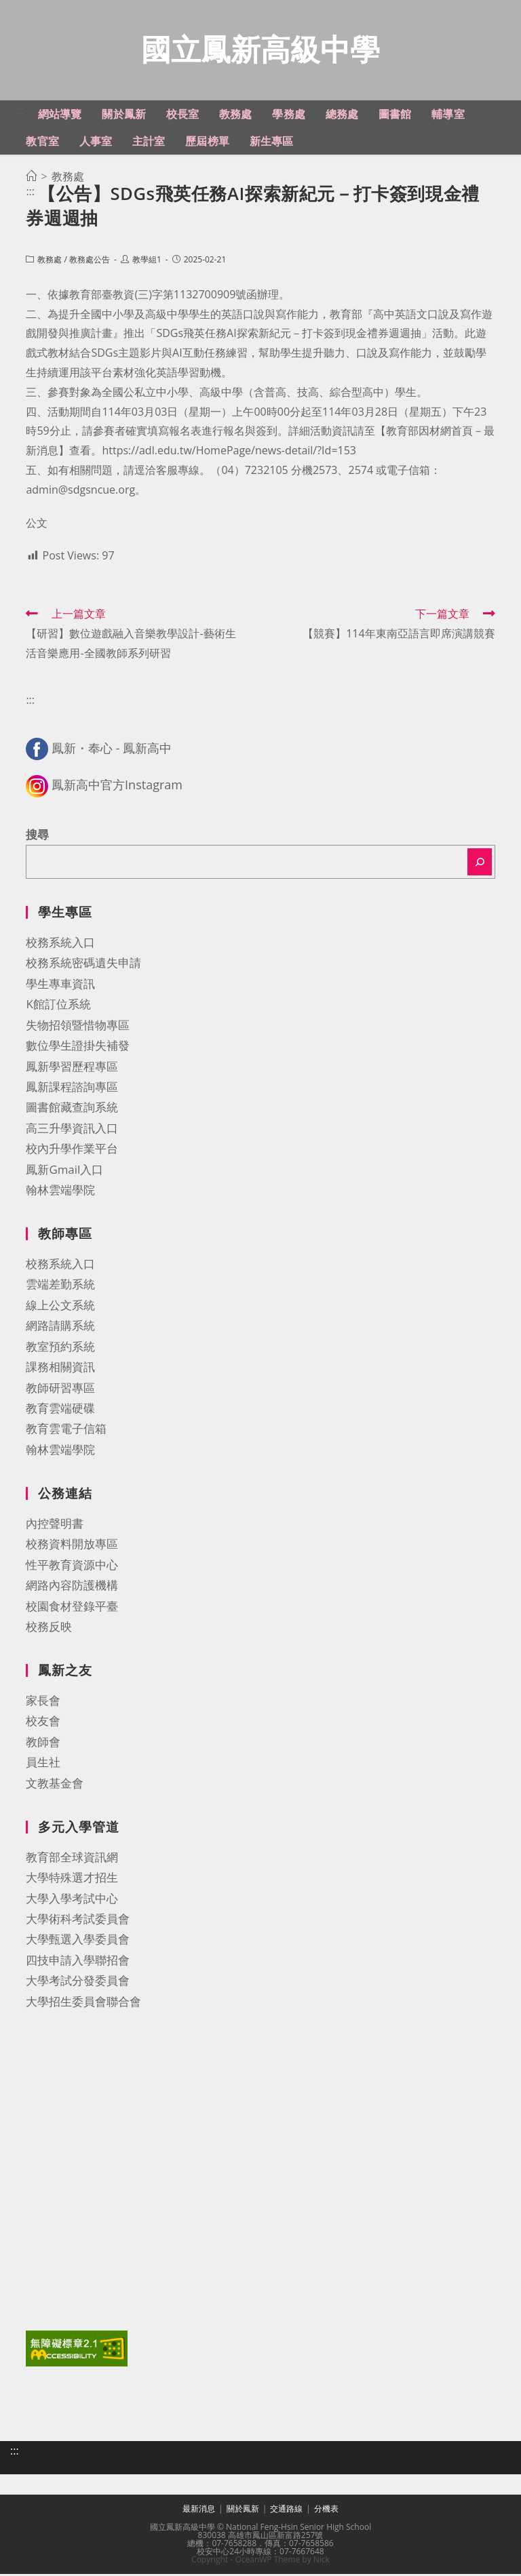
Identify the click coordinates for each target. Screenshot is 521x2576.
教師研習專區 (60, 1390)
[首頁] (31, 178)
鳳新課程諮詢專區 (72, 1088)
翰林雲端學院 (60, 1192)
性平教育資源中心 (72, 1566)
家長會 (43, 1702)
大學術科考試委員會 (78, 1920)
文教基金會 (54, 1785)
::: (20, 111)
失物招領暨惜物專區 (78, 1027)
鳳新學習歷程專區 (72, 1068)
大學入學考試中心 (72, 1900)
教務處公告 (89, 261)
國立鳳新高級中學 (260, 50)
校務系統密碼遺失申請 (83, 964)
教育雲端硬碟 (60, 1410)
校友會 (43, 1722)
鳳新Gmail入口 (64, 1171)
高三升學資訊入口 (72, 1130)
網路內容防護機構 (72, 1587)
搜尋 (37, 836)
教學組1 (146, 261)
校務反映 (49, 1628)
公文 (36, 524)
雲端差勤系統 (60, 1286)
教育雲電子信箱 (66, 1430)
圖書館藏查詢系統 (72, 1109)
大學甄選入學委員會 (78, 1941)
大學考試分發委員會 (78, 1982)
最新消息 (198, 2510)
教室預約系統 (60, 1348)
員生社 (43, 1764)
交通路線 (286, 2510)
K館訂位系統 (58, 1006)
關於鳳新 (243, 2510)
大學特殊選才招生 (72, 1879)
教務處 (49, 261)
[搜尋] (479, 863)
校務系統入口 (60, 944)
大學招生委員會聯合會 (83, 2003)
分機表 (326, 2510)
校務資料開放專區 (72, 1545)
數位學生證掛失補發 (78, 1047)
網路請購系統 (60, 1327)
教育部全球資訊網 (72, 1859)
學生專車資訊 (60, 985)
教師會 (43, 1743)
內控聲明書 (54, 1525)
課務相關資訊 (60, 1368)
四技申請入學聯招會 (78, 1962)
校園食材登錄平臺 (72, 1608)
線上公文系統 (60, 1307)
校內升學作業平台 (72, 1150)
